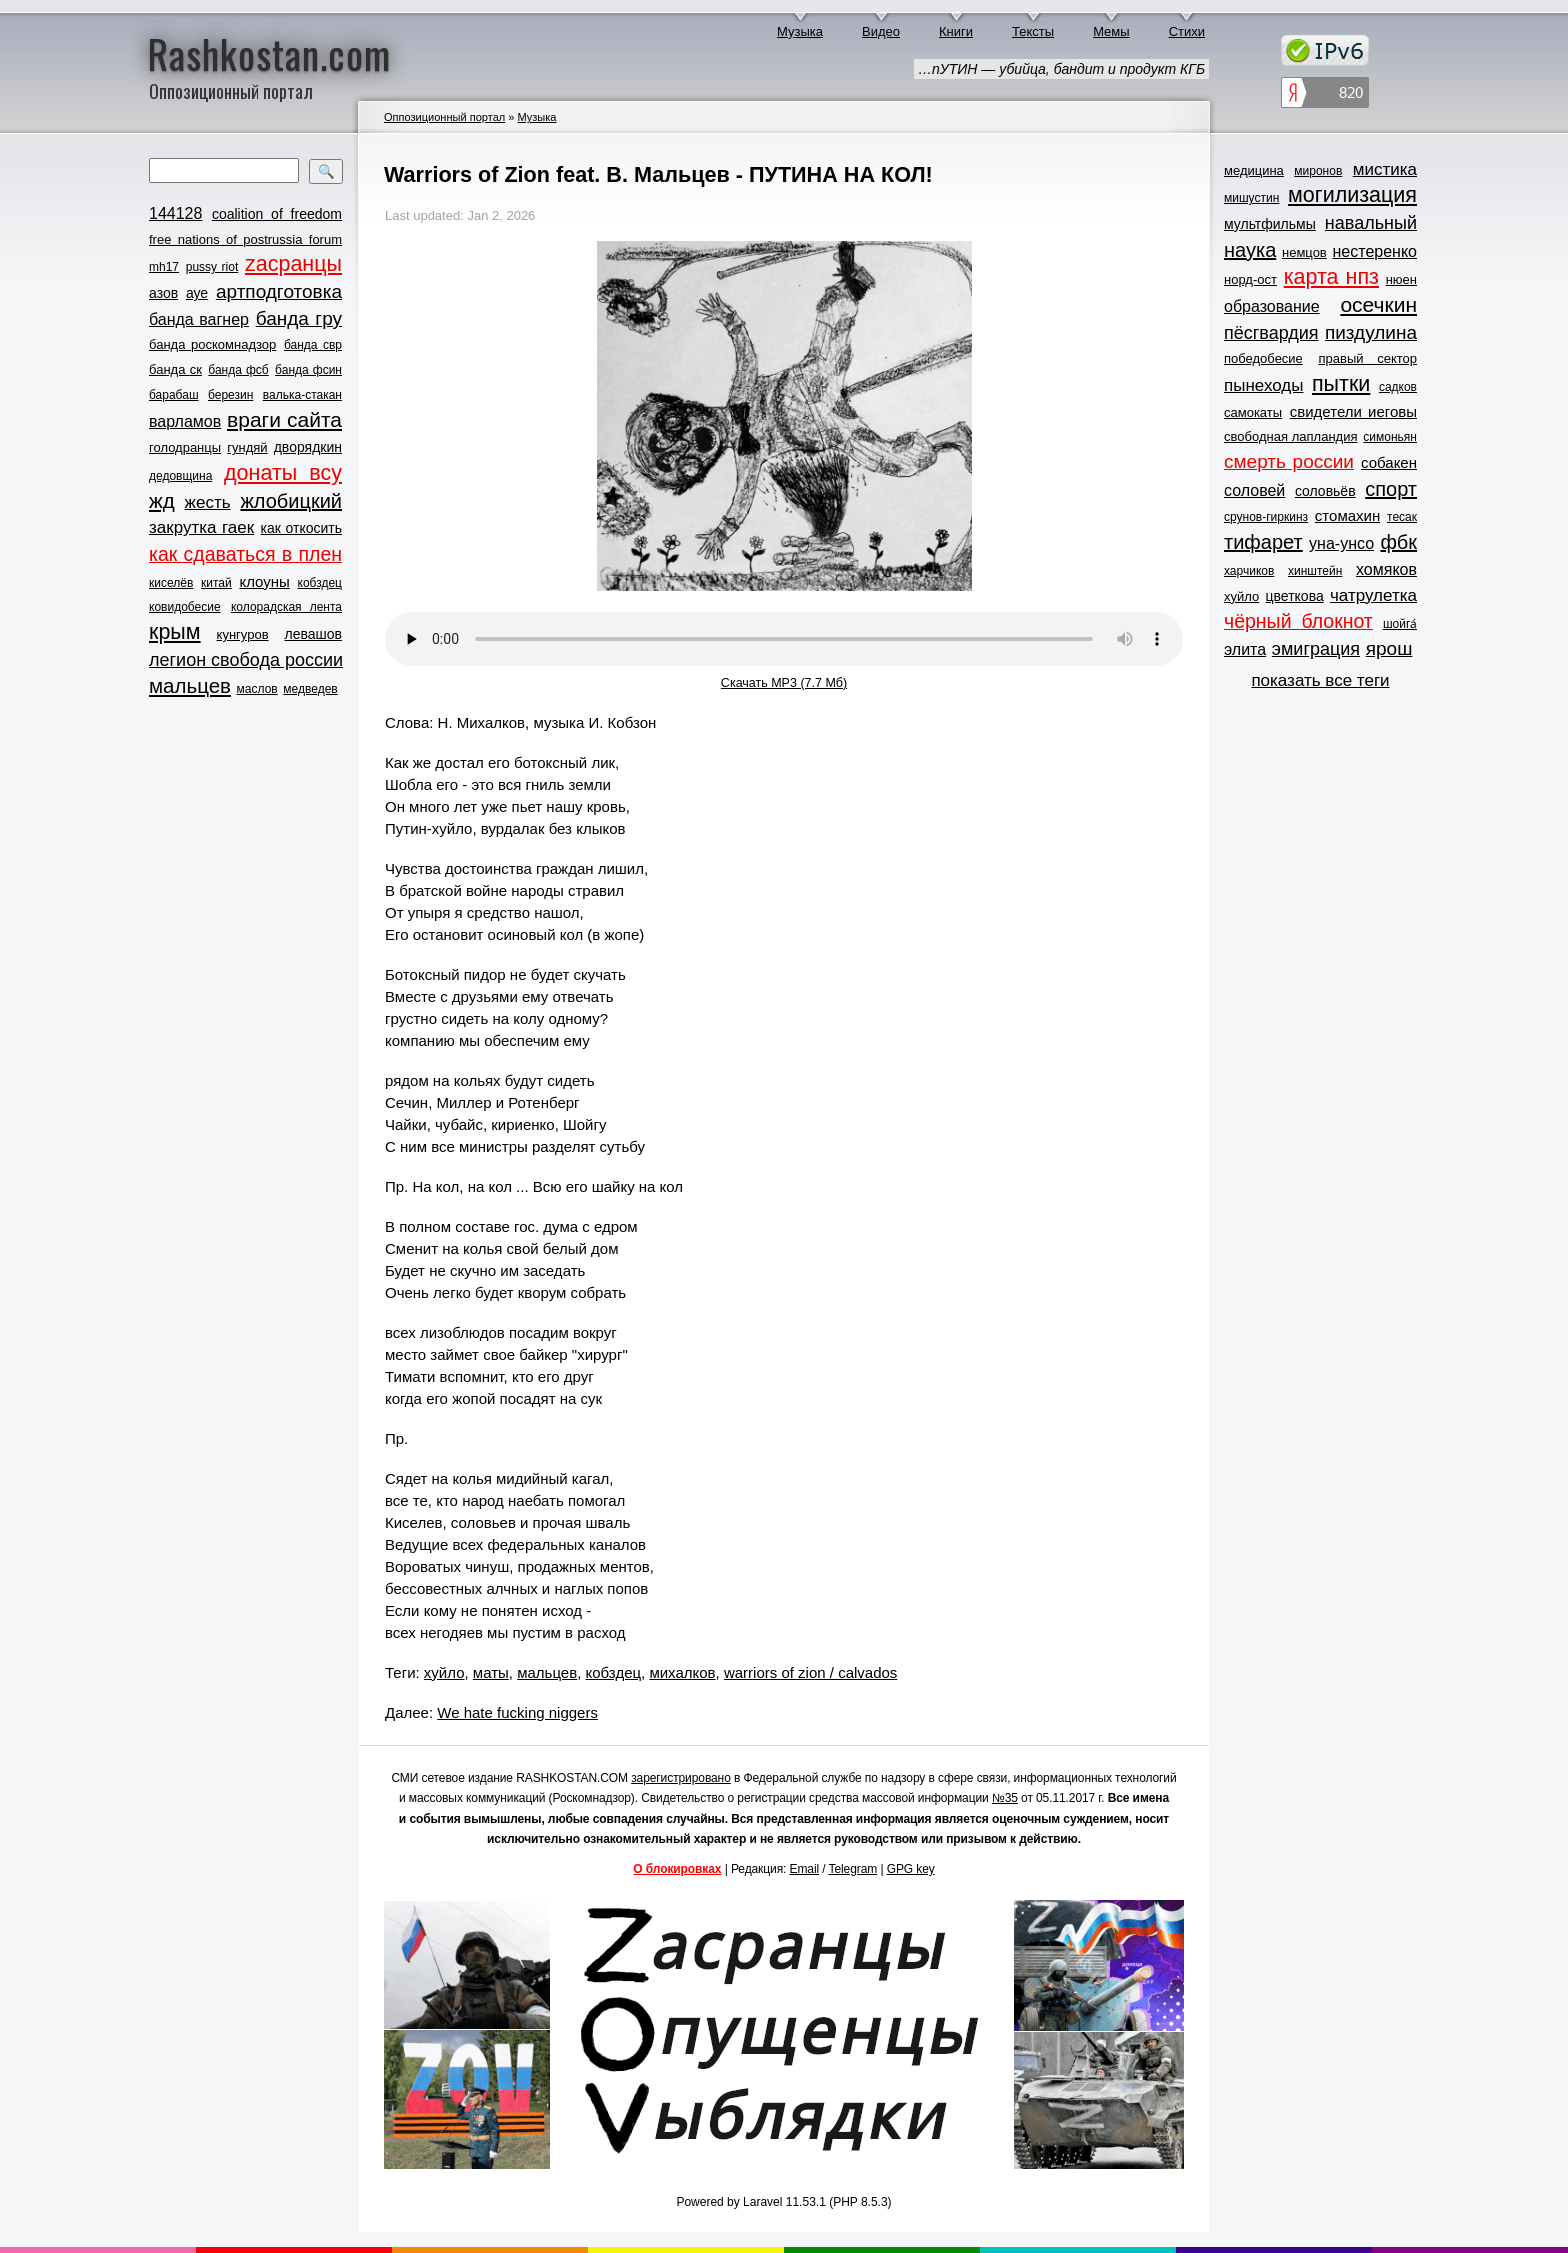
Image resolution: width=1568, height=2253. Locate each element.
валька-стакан (302, 395)
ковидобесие (185, 607)
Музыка (800, 31)
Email (805, 1869)
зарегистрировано (681, 1778)
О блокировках (677, 1869)
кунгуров (243, 634)
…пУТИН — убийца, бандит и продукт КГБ (1061, 69)
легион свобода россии (246, 660)
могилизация (1352, 195)
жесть (208, 502)
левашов (313, 634)
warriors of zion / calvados (810, 1672)
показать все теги (1320, 680)
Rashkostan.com (269, 53)
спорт (1391, 489)
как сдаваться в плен (245, 554)
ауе (197, 293)
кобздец (320, 583)
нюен (1401, 279)
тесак (1402, 517)
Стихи (1187, 31)
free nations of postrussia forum (245, 239)
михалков (682, 1672)
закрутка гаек (201, 527)
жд (162, 500)
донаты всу (283, 473)
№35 (1005, 1798)
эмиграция (1316, 649)
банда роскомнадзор (212, 344)
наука (1250, 250)
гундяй (247, 447)
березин (230, 395)
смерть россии (1289, 461)
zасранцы (293, 264)
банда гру (299, 318)
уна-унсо (1341, 543)
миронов (1318, 171)
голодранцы (185, 447)
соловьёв (1325, 491)
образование (1272, 306)
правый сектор (1368, 358)
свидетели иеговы (1353, 411)
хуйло (444, 1672)
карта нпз (1331, 277)
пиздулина (1371, 332)
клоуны (264, 581)
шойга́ (1400, 624)
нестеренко (1375, 251)
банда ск (175, 369)
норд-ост (1250, 279)
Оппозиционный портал (444, 117)
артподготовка (279, 291)
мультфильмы (1270, 224)
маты (491, 1672)
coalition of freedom (277, 214)
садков (1398, 387)
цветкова (1295, 596)
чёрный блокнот (1298, 621)
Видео (881, 31)
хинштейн (1315, 571)
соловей (1254, 490)
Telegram (853, 1869)
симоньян (1390, 437)
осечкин (1378, 304)
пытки (1341, 384)
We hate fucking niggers (517, 1712)
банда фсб (238, 370)
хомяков (1386, 569)
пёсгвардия (1271, 333)
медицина (1254, 170)
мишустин (1251, 198)
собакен (1389, 462)
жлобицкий (291, 501)
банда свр (313, 345)
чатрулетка (1373, 595)
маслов (257, 689)
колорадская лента (286, 607)
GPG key (911, 1869)
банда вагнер (199, 319)
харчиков (1249, 571)
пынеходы (1263, 385)
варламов (185, 421)
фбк (1399, 542)
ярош (1389, 648)
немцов (1304, 252)
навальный (1371, 223)
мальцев (190, 685)
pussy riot (212, 267)
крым (175, 632)
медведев (310, 689)
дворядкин (308, 447)
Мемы (1111, 31)
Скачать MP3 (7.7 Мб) (784, 683)
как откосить (301, 528)
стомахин (1347, 515)
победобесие (1263, 358)
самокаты (1253, 412)
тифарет (1263, 542)
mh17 (164, 267)
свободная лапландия (1291, 436)
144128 (175, 213)
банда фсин (308, 370)
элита (1245, 649)
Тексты (1033, 31)
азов (163, 293)
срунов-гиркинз (1266, 517)
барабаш (174, 395)
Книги (956, 31)
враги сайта (284, 419)
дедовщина (180, 476)
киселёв (171, 583)
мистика (1385, 169)
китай (216, 583)
